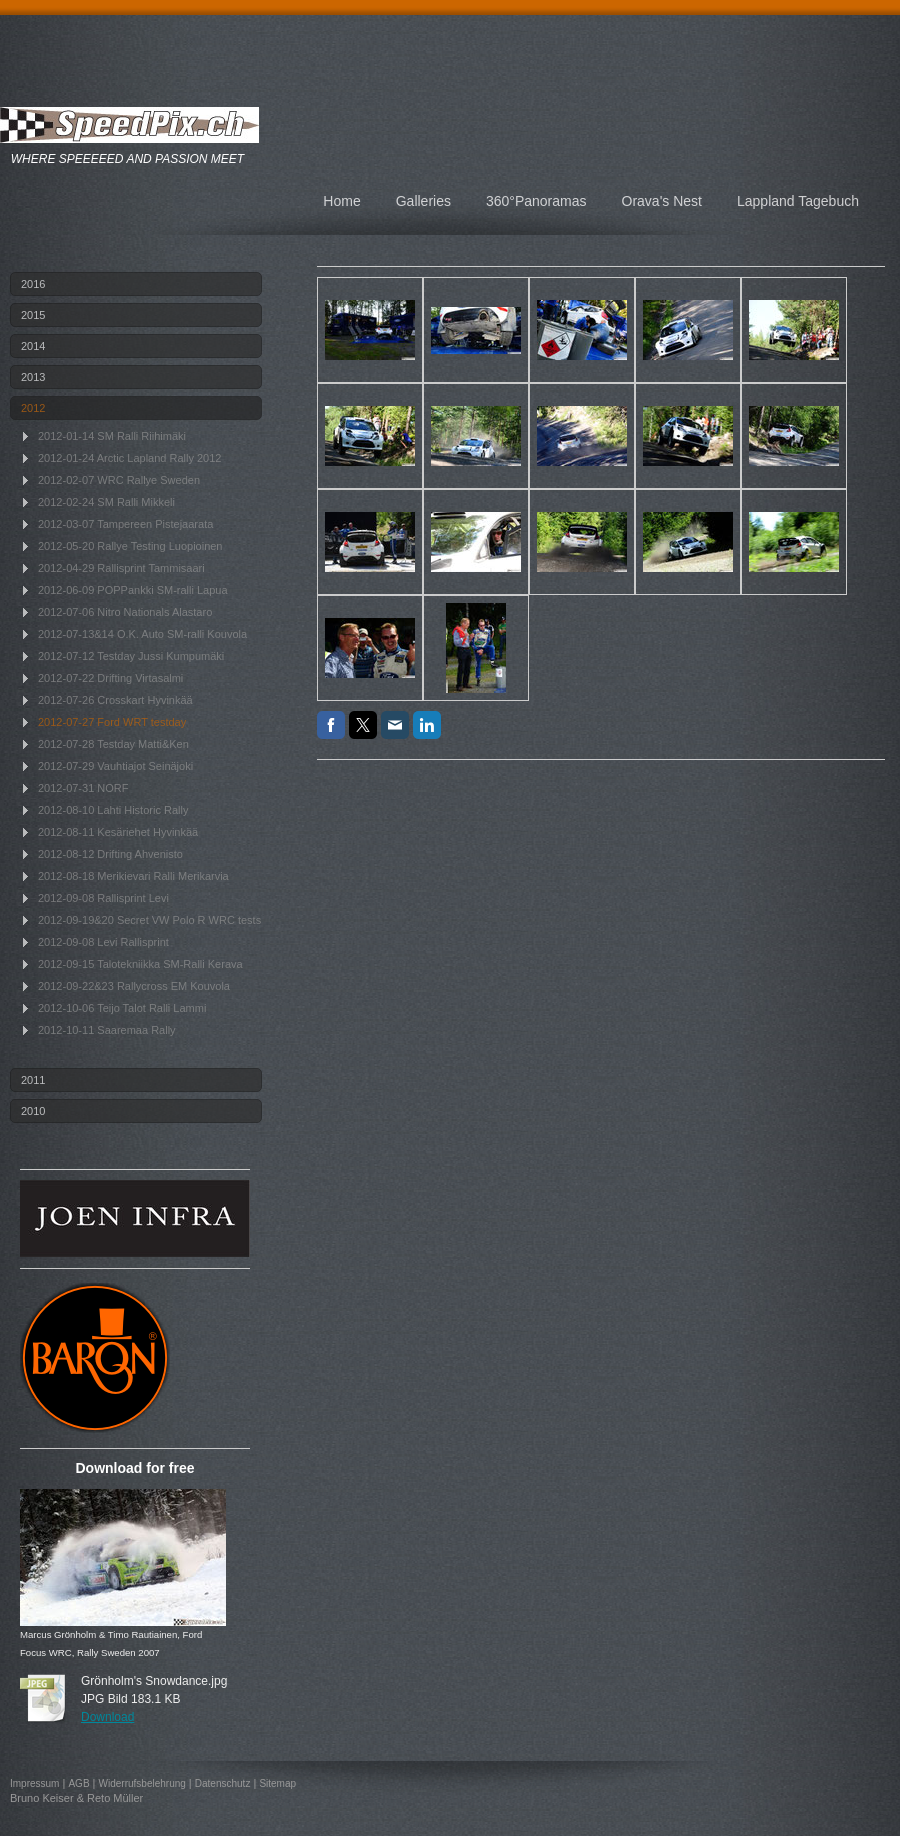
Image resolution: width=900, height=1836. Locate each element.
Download (107, 1717)
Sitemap (277, 1783)
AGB (78, 1783)
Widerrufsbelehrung (142, 1783)
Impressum (34, 1783)
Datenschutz (223, 1783)
